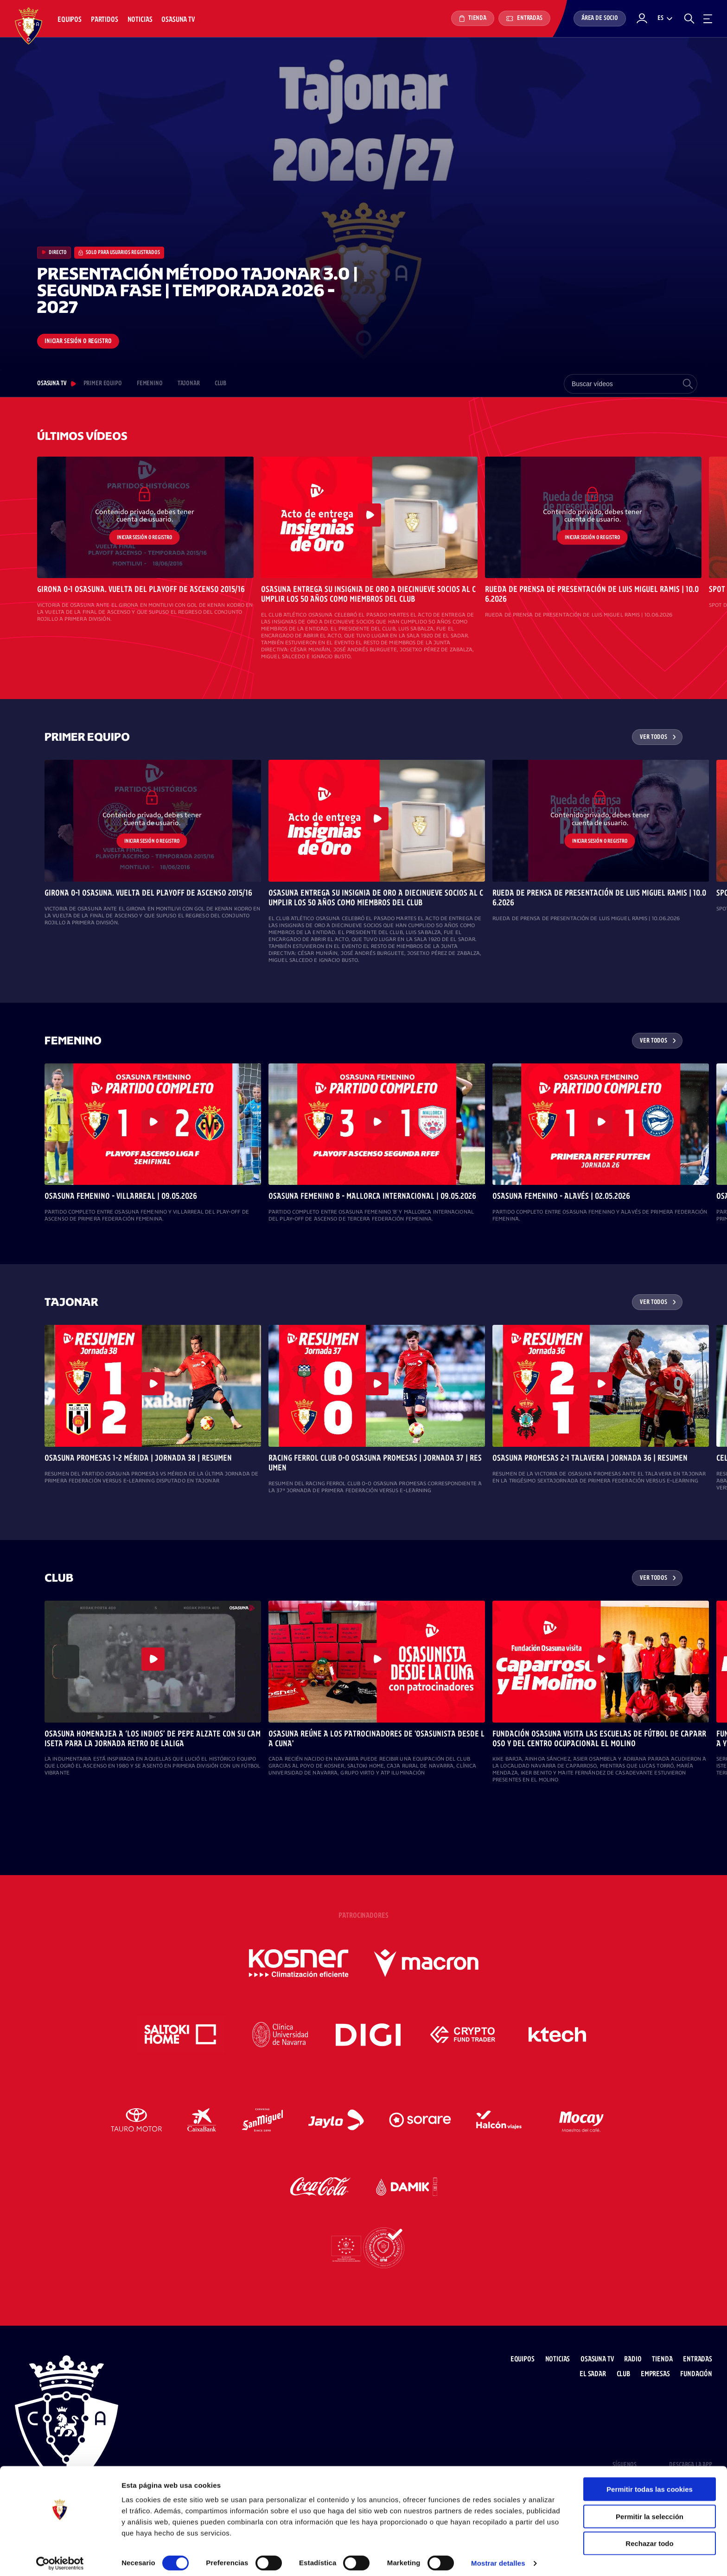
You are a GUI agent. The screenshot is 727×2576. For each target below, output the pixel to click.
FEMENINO (150, 383)
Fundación (696, 2374)
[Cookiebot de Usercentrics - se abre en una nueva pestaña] (60, 2558)
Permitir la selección (649, 2511)
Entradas (524, 18)
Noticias (140, 20)
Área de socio (599, 18)
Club (623, 2374)
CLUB (220, 383)
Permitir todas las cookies (649, 2483)
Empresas (655, 2374)
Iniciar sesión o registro (78, 341)
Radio (632, 2359)
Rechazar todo (649, 2538)
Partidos (104, 20)
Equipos (69, 20)
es (660, 18)
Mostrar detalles (498, 2558)
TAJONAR (189, 383)
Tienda (472, 18)
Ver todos (653, 737)
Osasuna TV (177, 20)
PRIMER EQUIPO (102, 383)
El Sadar (593, 2374)
